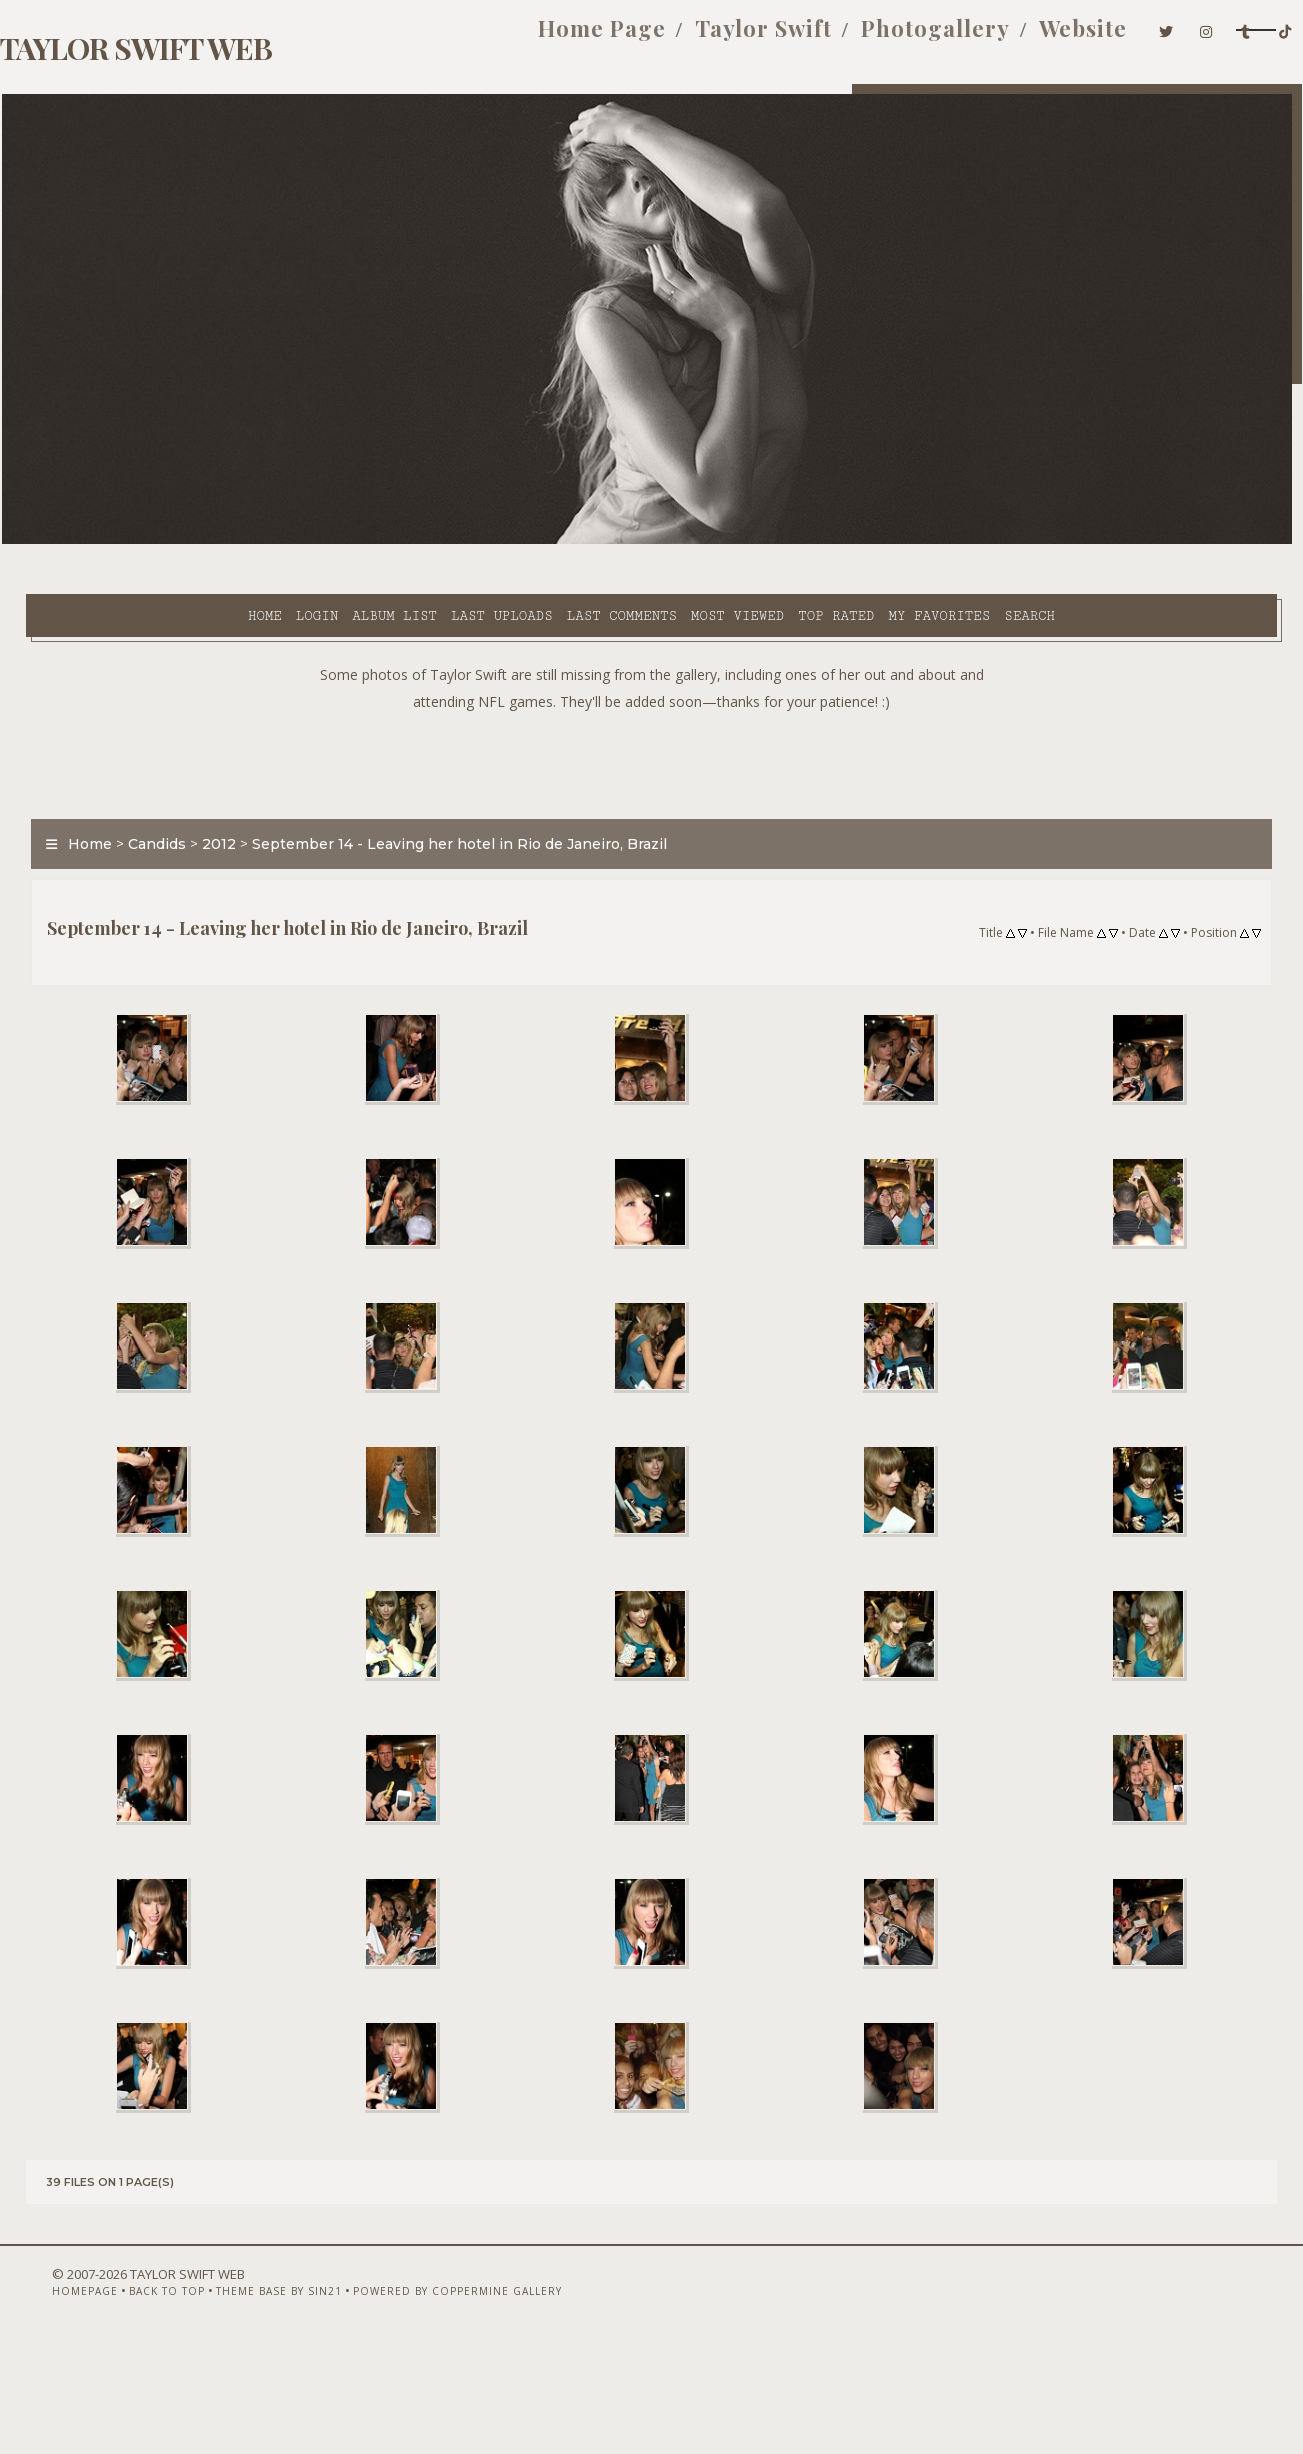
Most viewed (557, 541)
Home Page (520, 38)
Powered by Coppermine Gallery (407, 2401)
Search (849, 541)
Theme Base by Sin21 (229, 2401)
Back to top (117, 2401)
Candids (133, 794)
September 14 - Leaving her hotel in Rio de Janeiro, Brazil (435, 794)
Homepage (35, 2401)
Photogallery (853, 38)
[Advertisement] (652, 710)
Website (1002, 38)
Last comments (442, 541)
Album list (214, 541)
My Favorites (759, 541)
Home (85, 541)
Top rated (656, 541)
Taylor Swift (681, 38)
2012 (195, 794)
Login (137, 541)
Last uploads (322, 541)
